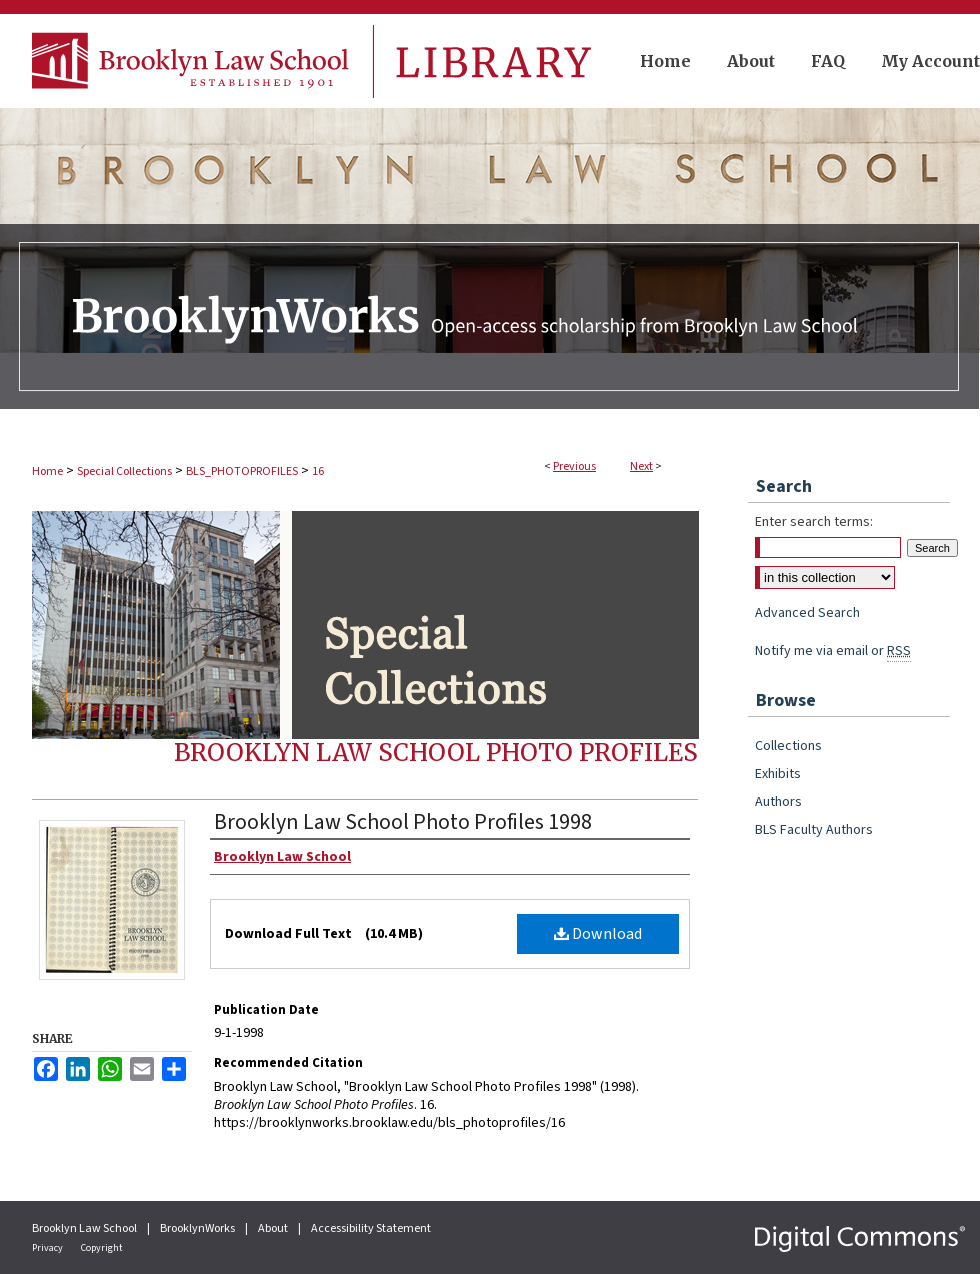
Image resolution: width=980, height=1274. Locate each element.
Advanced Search (807, 613)
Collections (788, 746)
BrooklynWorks (198, 1228)
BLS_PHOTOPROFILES (242, 471)
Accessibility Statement (371, 1228)
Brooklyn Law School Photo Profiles (436, 752)
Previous (574, 466)
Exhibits (778, 774)
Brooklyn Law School (85, 1228)
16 (318, 471)
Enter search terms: (814, 522)
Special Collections (124, 471)
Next (641, 466)
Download (598, 934)
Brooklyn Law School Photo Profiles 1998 (403, 822)
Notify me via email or (833, 651)
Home (47, 471)
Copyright (102, 1248)
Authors (778, 802)
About (274, 1228)
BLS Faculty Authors (814, 830)
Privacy (48, 1248)
